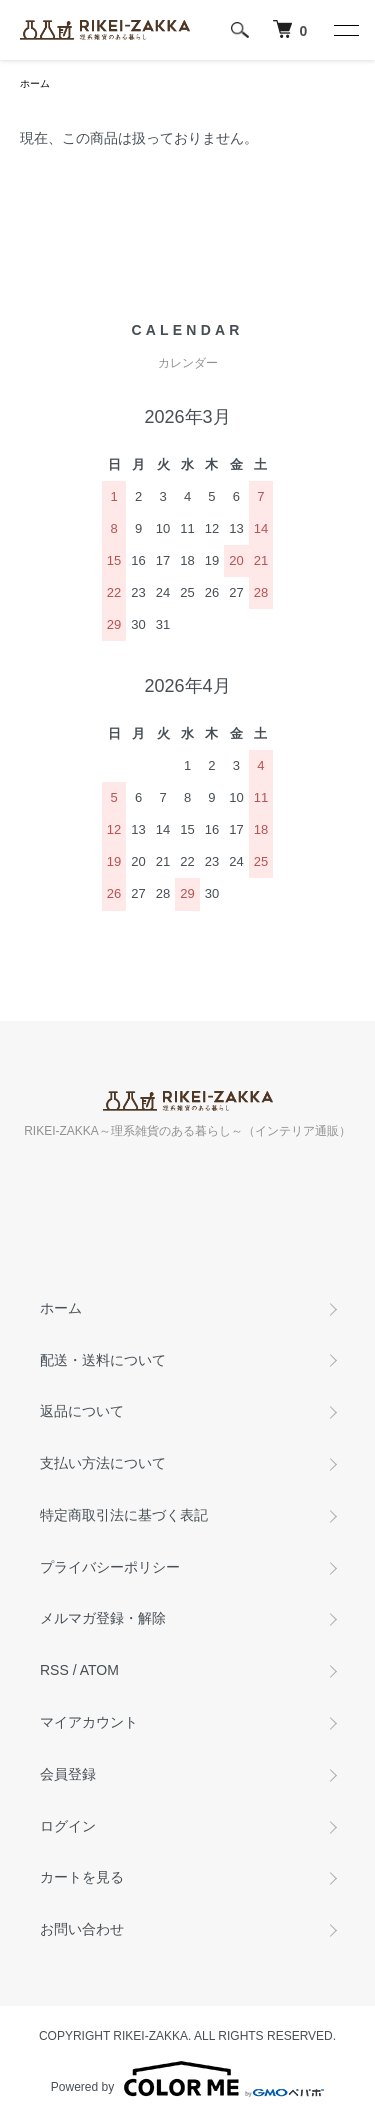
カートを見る (82, 1877)
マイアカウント (89, 1722)
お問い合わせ (82, 1929)
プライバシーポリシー (110, 1567)
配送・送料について (103, 1360)
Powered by (187, 2079)
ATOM (99, 1670)
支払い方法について (103, 1463)
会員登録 (68, 1774)
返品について (82, 1411)
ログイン (68, 1826)
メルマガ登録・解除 (103, 1618)
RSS (54, 1670)
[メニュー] (345, 30)
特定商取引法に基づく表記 (124, 1515)
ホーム (35, 83)
